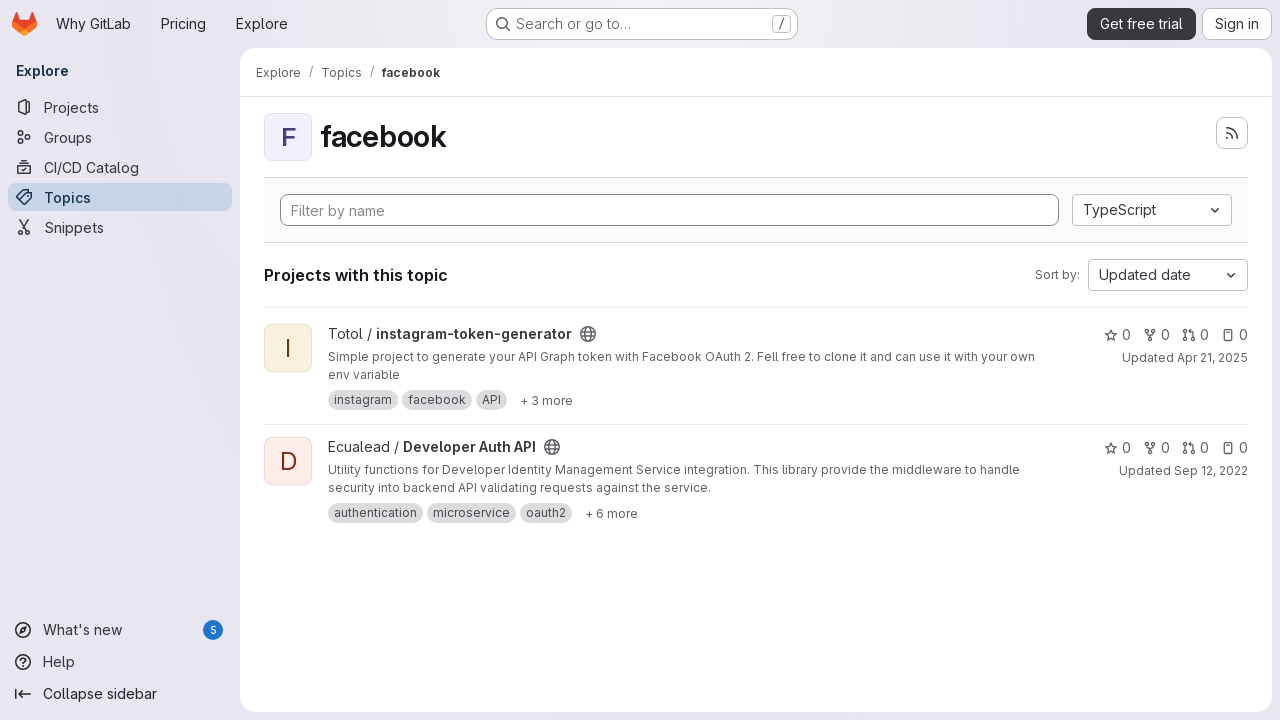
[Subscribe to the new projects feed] (1232, 133)
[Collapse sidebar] (120, 694)
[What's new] (120, 630)
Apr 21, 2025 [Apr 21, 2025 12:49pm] (1212, 357)
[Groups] (120, 137)
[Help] (120, 662)
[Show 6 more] (611, 513)
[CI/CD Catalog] (120, 167)
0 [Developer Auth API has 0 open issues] (1234, 447)
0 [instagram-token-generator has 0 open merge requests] (1195, 334)
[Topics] (120, 197)
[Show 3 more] (546, 400)
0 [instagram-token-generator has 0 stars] (1117, 334)
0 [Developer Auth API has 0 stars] (1117, 447)
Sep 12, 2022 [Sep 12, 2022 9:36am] (1211, 470)
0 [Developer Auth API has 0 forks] (1156, 447)
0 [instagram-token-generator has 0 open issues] (1234, 334)
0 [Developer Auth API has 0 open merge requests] (1195, 447)
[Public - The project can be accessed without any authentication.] (588, 334)
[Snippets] (120, 227)
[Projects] (120, 107)
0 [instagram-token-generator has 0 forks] (1156, 334)
